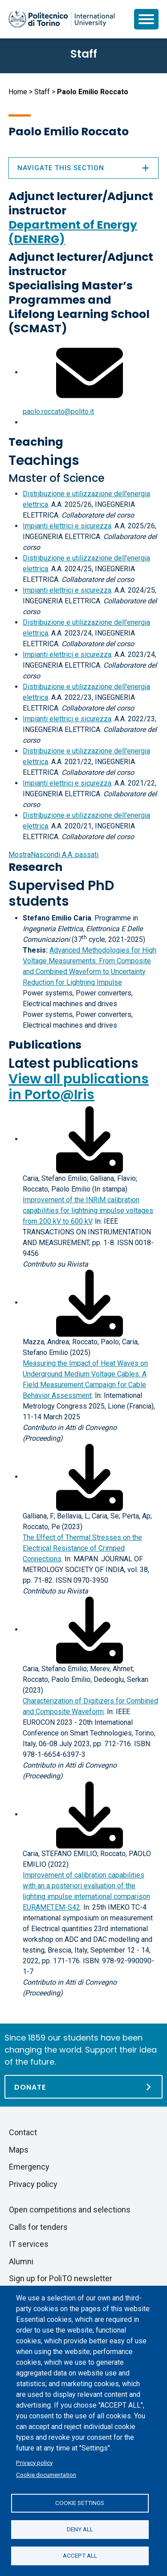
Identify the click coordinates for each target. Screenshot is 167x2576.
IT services (29, 2244)
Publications (44, 1045)
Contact (23, 2132)
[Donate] (83, 2087)
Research (35, 867)
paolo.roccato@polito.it (58, 411)
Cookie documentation (46, 2474)
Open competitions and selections (69, 2209)
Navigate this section (83, 168)
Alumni (21, 2261)
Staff (42, 92)
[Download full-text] (89, 1139)
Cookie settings (79, 2502)
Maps (19, 2149)
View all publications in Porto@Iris (78, 1087)
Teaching (35, 442)
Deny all (80, 2529)
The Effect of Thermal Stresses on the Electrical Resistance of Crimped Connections (82, 1548)
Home (17, 92)
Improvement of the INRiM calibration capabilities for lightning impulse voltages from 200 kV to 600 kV (88, 1210)
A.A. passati (53, 854)
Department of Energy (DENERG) (72, 232)
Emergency (29, 2166)
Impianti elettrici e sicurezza (67, 526)
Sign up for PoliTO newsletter (60, 2278)
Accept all (80, 2555)
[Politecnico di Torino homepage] (61, 19)
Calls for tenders (38, 2227)
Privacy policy (34, 2462)
